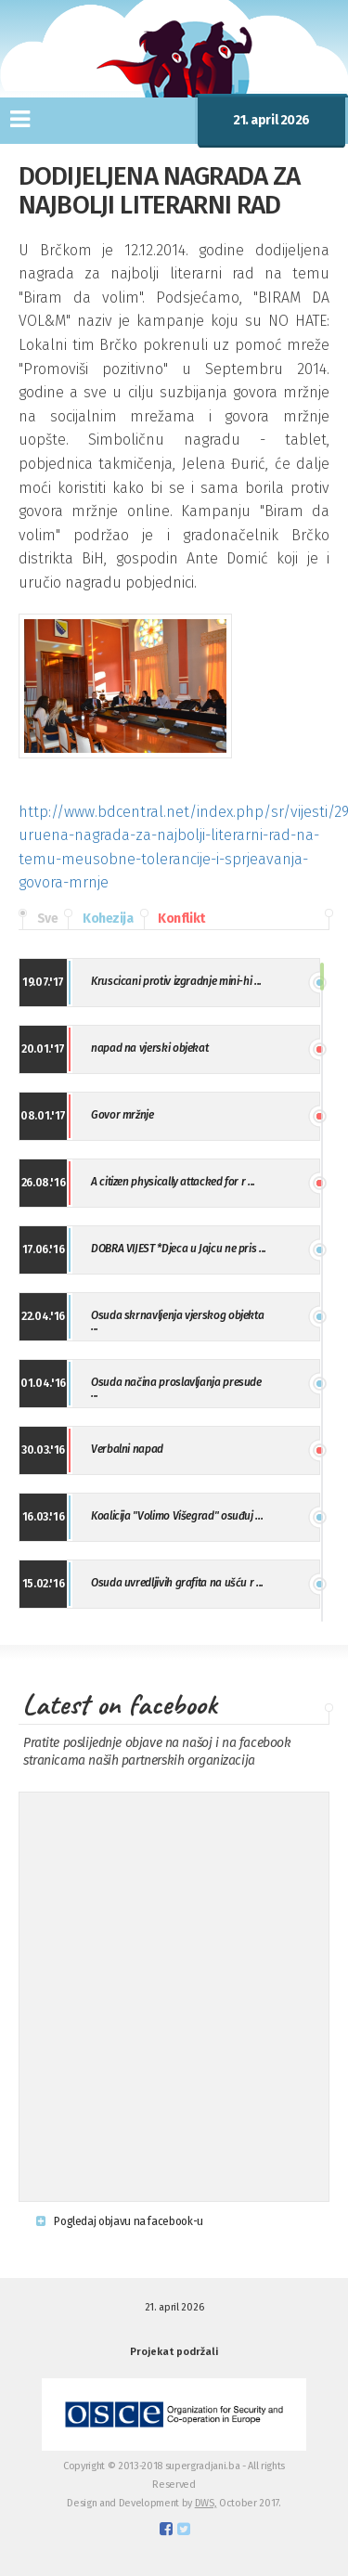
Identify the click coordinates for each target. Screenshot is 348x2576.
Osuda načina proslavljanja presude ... (176, 1388)
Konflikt (172, 919)
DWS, (206, 2503)
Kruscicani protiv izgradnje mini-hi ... (176, 981)
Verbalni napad (127, 1449)
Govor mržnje (122, 1114)
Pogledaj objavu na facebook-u (119, 2221)
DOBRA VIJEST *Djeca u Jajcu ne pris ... (178, 1248)
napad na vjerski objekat (149, 1048)
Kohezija (98, 919)
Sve (38, 919)
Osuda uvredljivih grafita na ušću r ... (177, 1582)
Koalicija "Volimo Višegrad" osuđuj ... (177, 1515)
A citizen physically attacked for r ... (173, 1181)
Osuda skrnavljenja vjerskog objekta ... (177, 1321)
